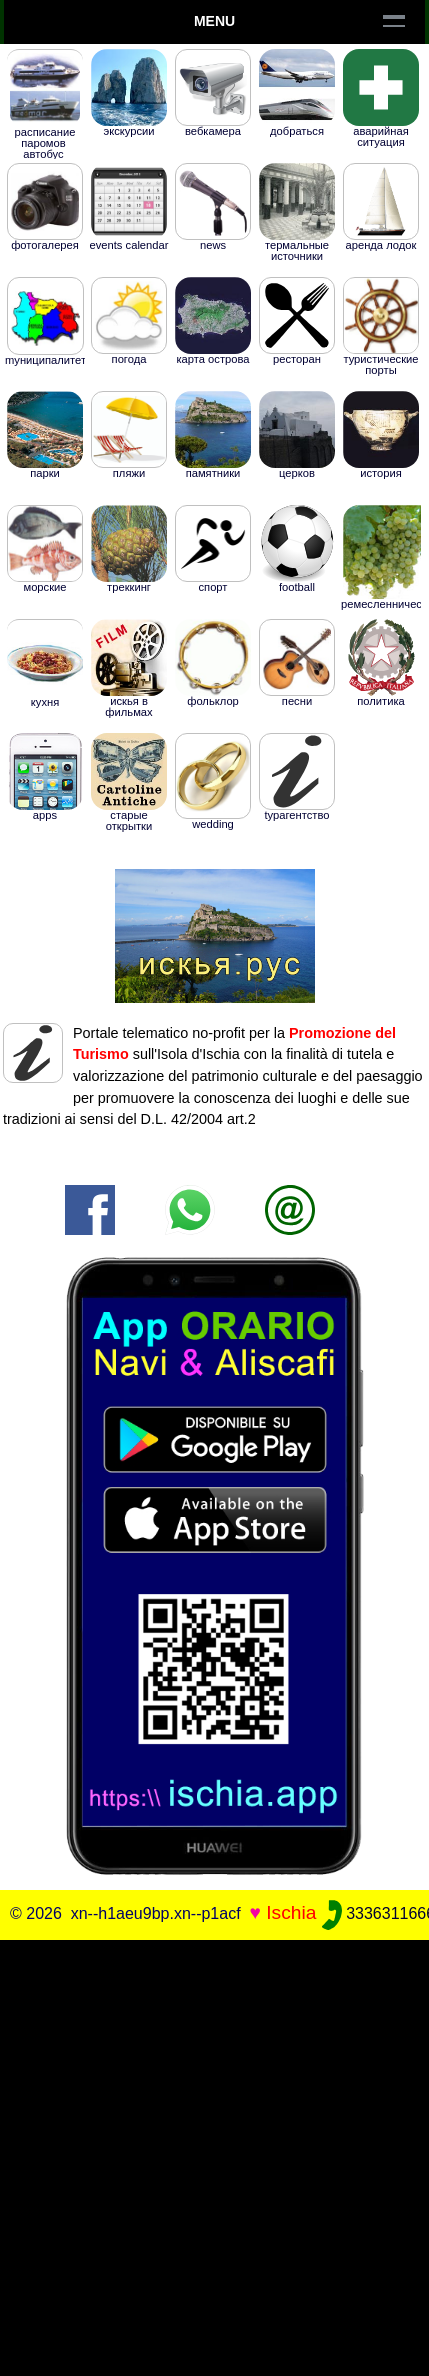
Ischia (291, 1912)
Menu (214, 21)
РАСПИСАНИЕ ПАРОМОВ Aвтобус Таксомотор (45, 126)
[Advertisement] (214, 2154)
